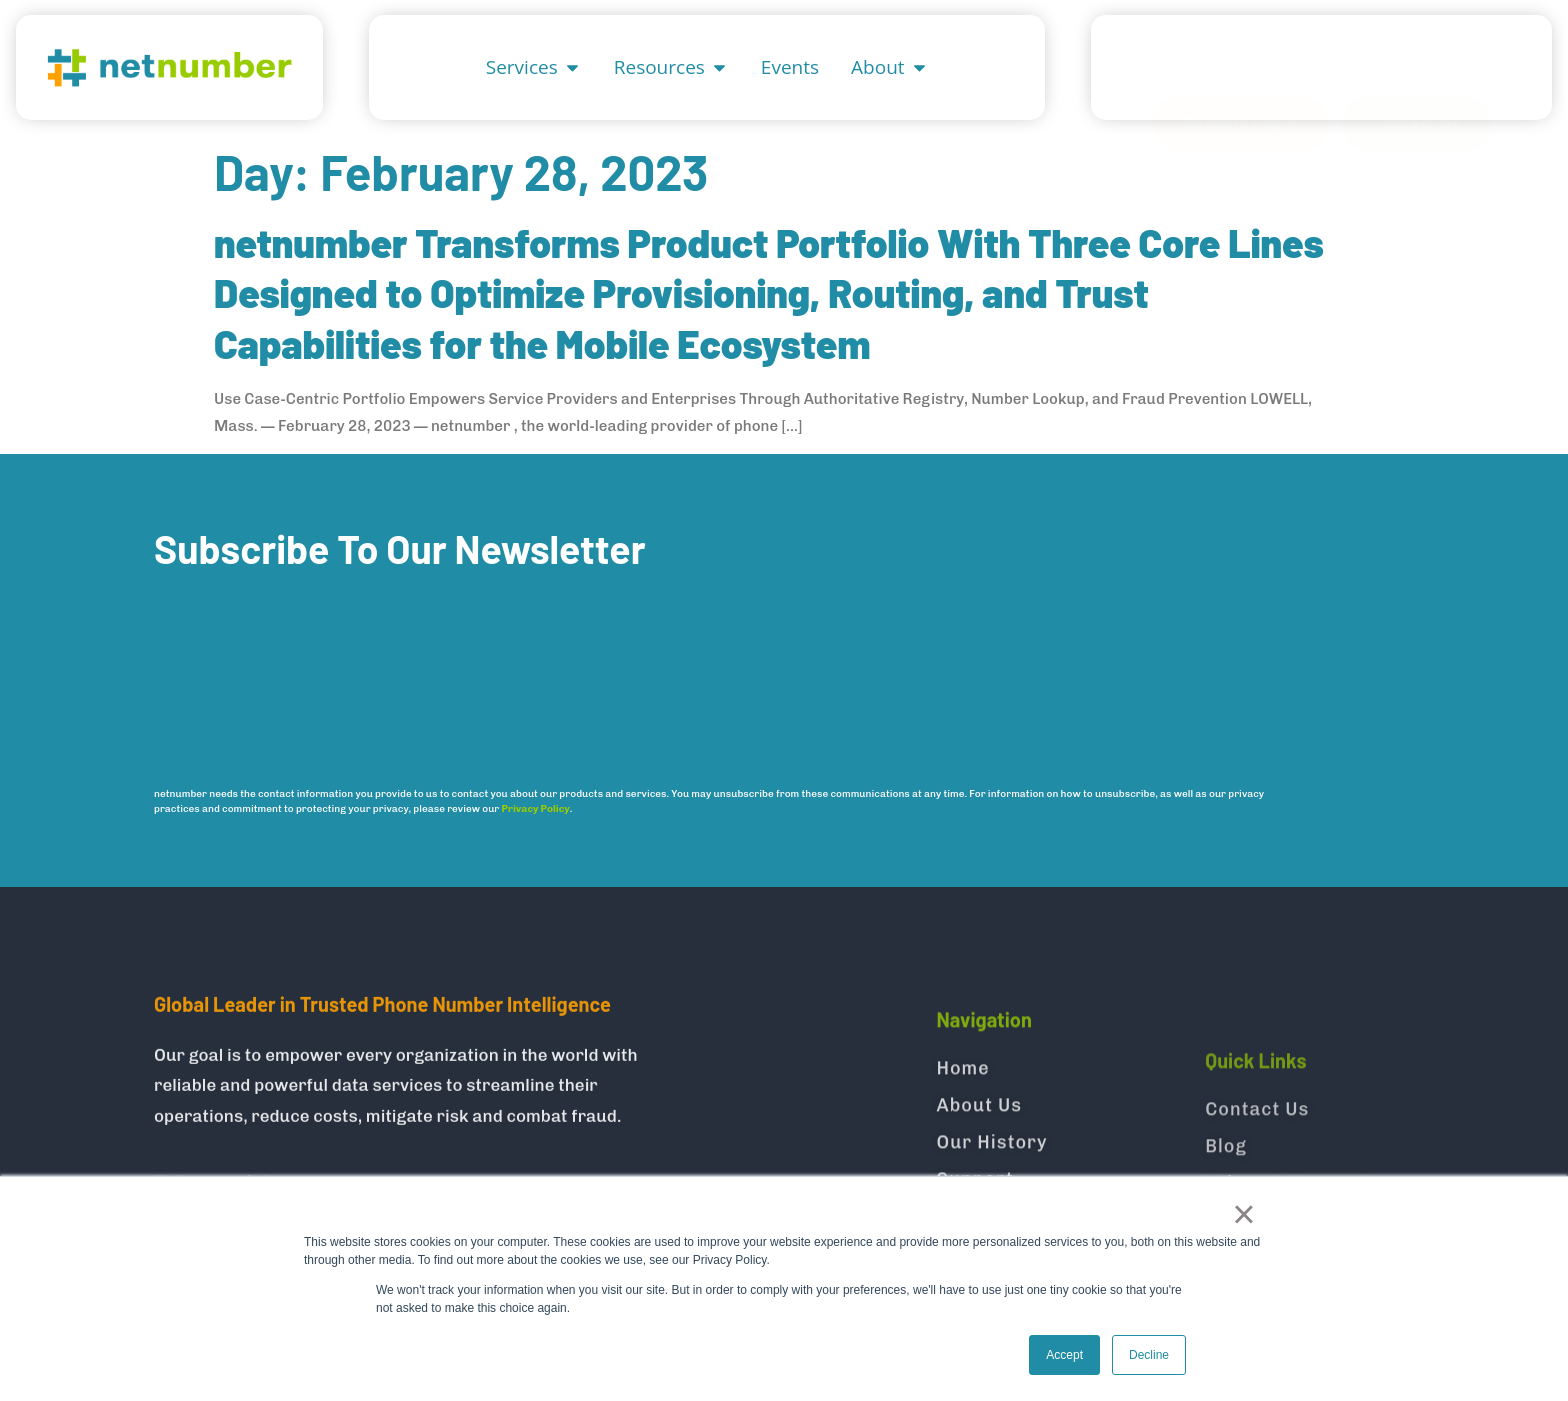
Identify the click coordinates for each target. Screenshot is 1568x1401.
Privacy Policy (536, 809)
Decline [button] (1149, 1355)
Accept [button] (1064, 1355)
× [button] (1243, 1214)
